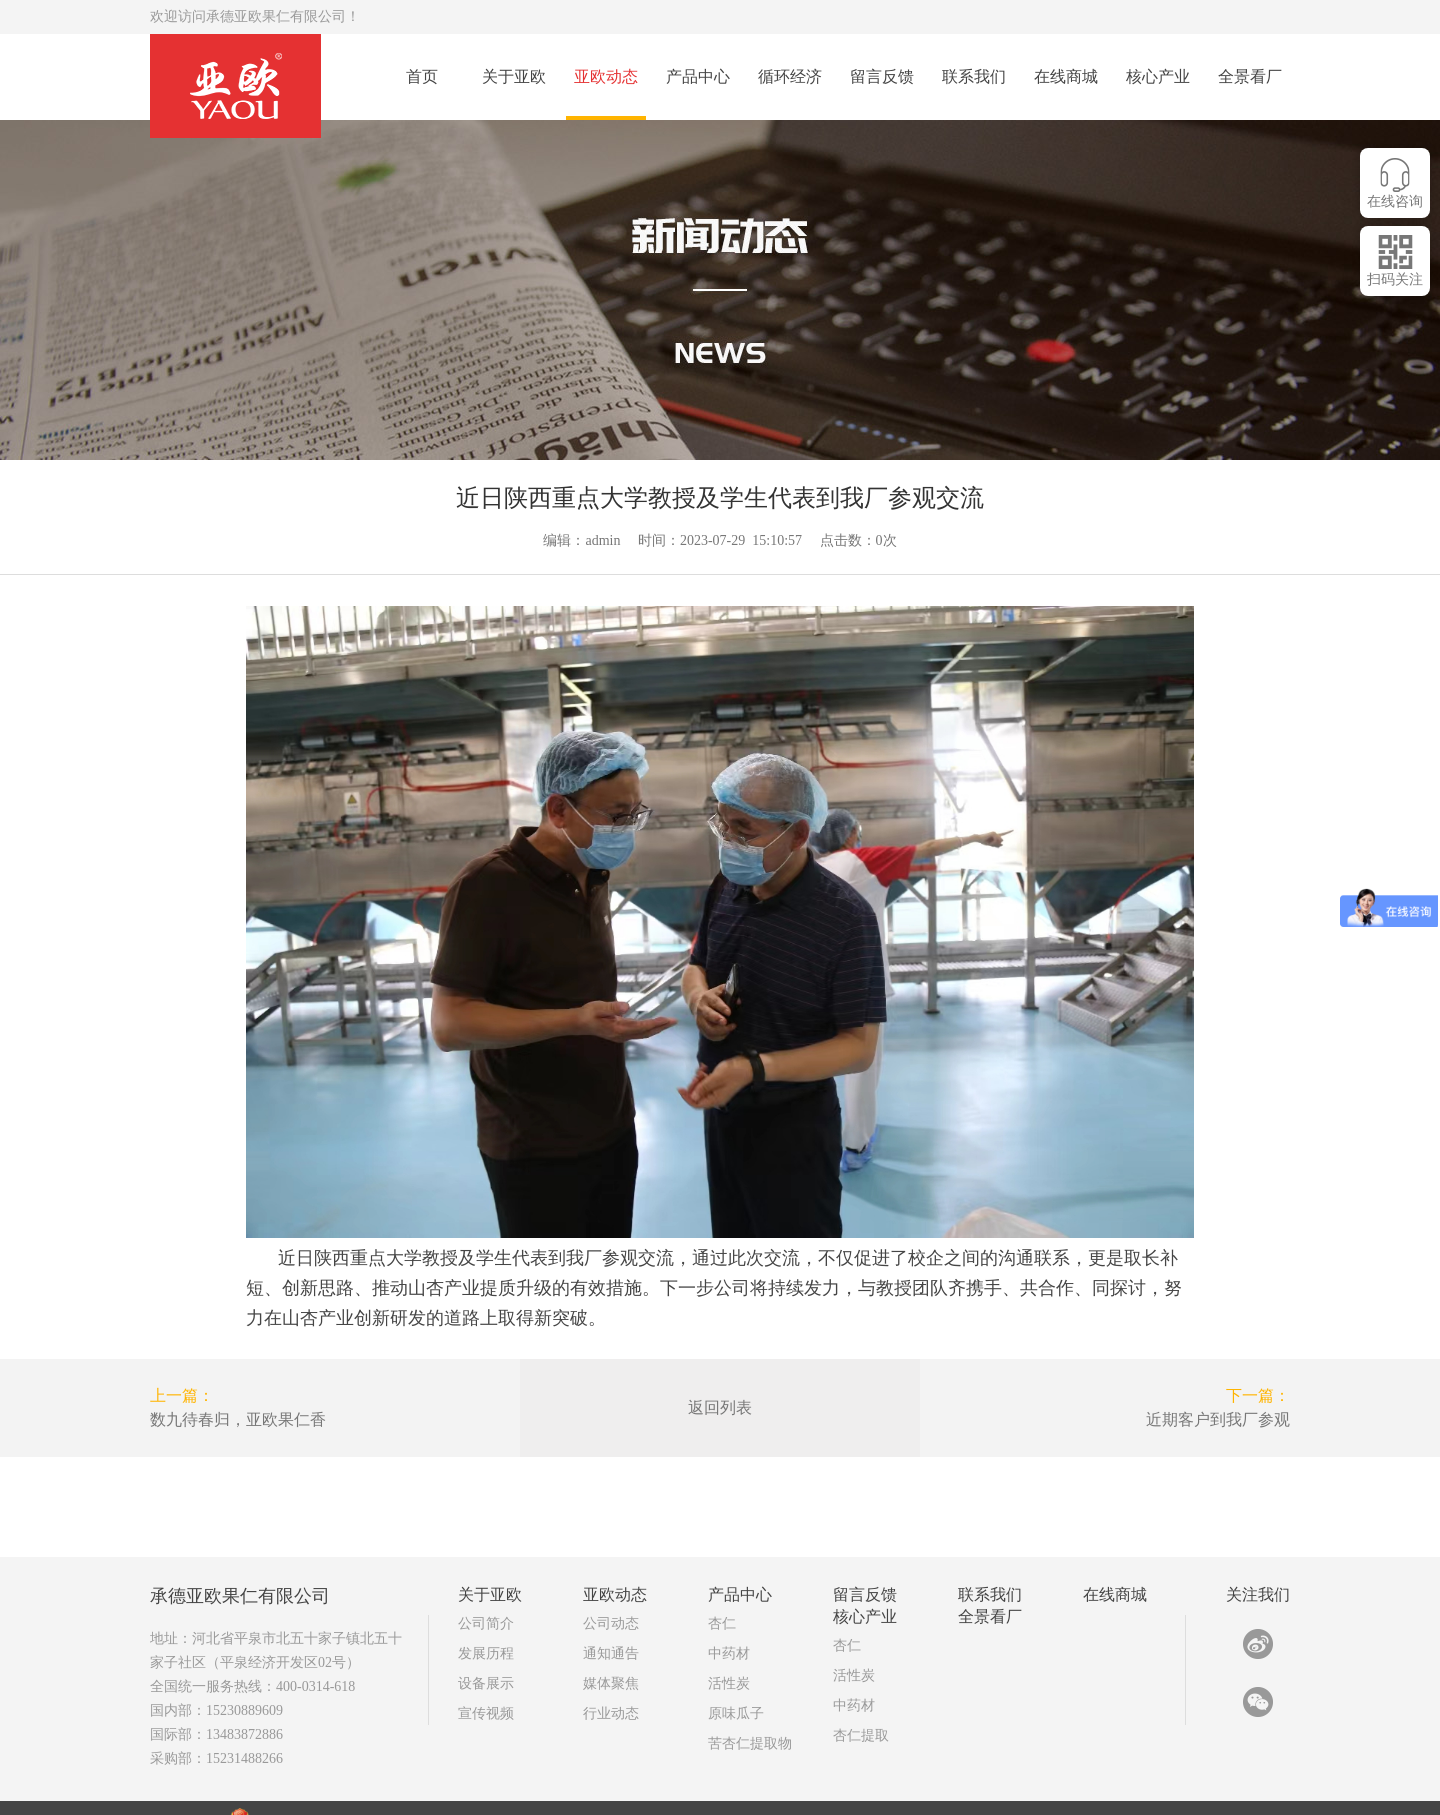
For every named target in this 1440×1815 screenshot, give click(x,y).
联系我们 (974, 76)
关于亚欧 (514, 76)
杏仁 (722, 1573)
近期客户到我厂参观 (1218, 1419)
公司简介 (486, 1573)
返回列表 (720, 1407)
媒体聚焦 (611, 1633)
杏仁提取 (861, 1685)
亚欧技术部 (1165, 1791)
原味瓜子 (736, 1663)
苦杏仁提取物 (750, 1693)
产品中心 (698, 76)
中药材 (729, 1603)
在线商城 (1066, 76)
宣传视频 (486, 1663)
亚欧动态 (606, 76)
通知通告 (611, 1603)
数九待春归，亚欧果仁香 (238, 1419)
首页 (422, 76)
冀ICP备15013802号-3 (574, 1772)
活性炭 (729, 1633)
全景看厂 (1250, 76)
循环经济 (790, 76)
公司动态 (611, 1573)
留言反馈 (882, 76)
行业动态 (611, 1663)
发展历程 (486, 1603)
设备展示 (486, 1633)
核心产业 (1158, 76)
